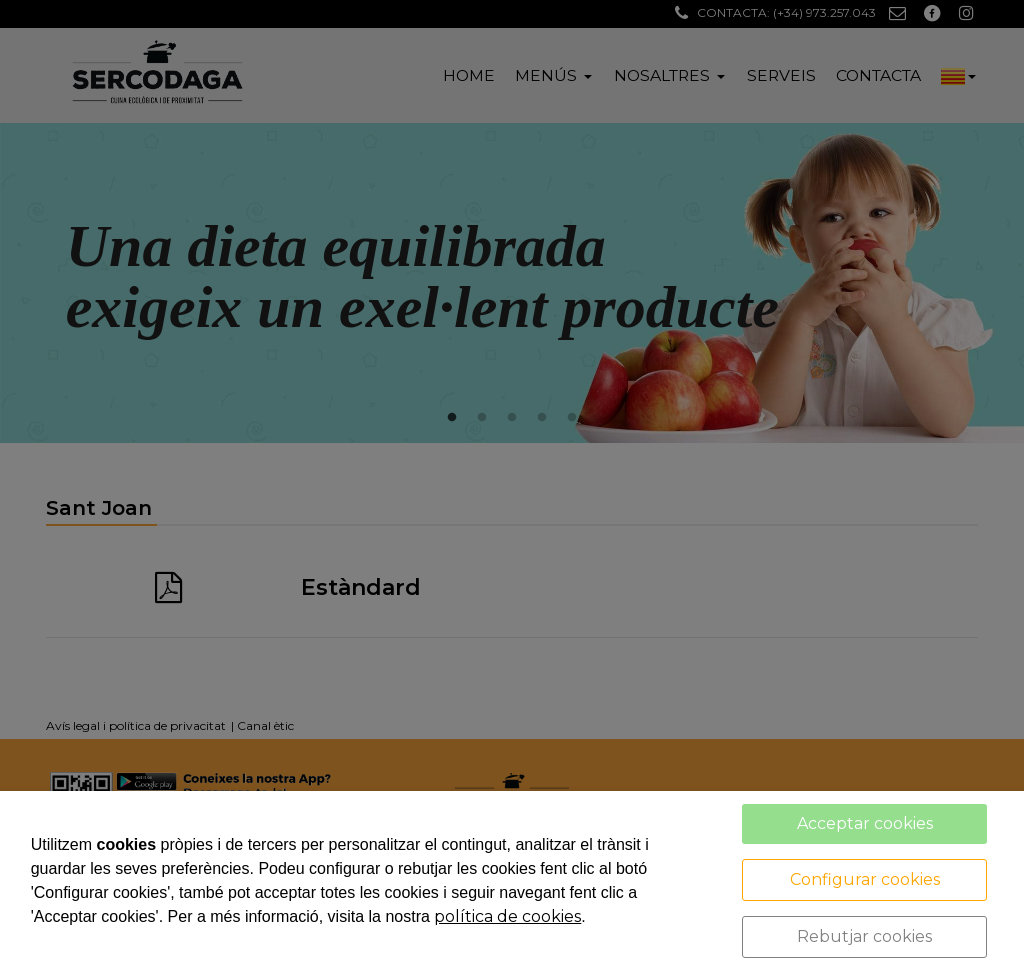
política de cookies (507, 916)
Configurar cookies (865, 879)
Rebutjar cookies (864, 936)
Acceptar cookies (865, 823)
